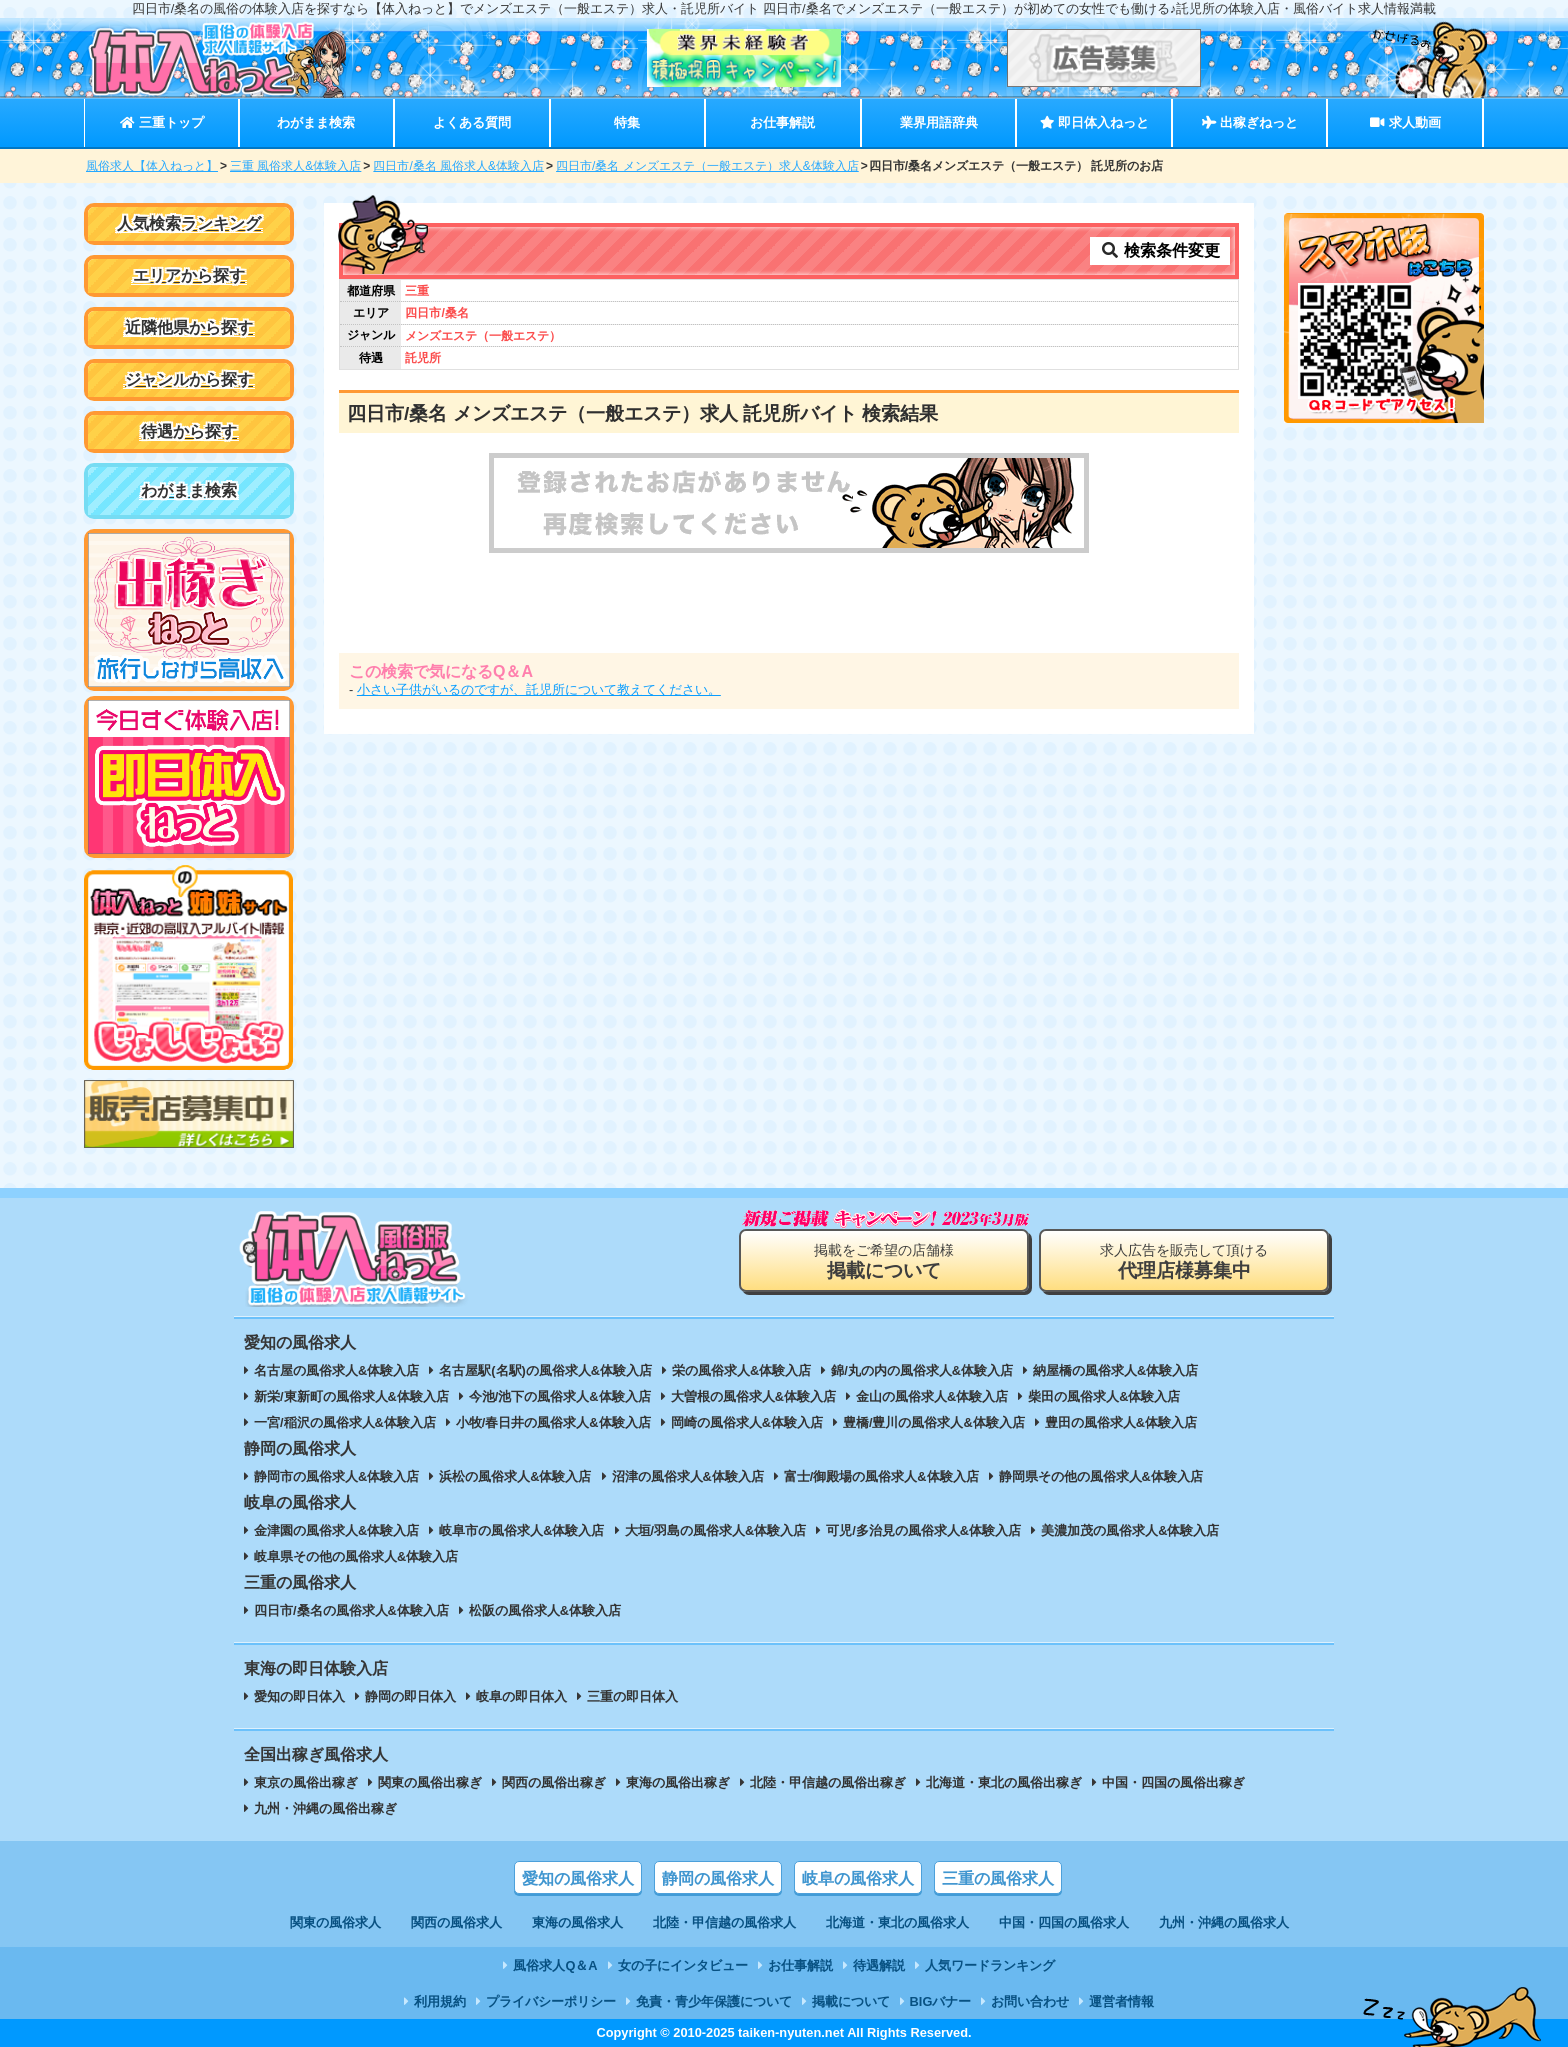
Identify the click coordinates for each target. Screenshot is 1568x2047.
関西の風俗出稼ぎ (554, 1782)
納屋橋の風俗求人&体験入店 (1115, 1370)
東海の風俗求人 (577, 1922)
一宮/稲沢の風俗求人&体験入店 (345, 1422)
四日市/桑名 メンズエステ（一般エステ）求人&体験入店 (707, 166)
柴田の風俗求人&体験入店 (1104, 1396)
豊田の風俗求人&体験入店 (1121, 1422)
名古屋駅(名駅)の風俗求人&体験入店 (545, 1370)
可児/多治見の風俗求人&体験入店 (923, 1530)
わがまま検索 (316, 122)
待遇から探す (189, 431)
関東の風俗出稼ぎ (430, 1782)
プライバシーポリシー (551, 2001)
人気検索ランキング (189, 223)
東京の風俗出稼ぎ (306, 1782)
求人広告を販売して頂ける (1184, 1261)
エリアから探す (189, 275)
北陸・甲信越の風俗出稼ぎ (828, 1782)
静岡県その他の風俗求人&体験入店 (1101, 1476)
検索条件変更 (1160, 250)
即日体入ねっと (1094, 122)
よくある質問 (472, 122)
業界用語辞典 (939, 122)
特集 (627, 122)
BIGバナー (941, 2001)
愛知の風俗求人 (578, 1878)
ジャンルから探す (189, 379)
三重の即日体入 (632, 1696)
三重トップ (161, 122)
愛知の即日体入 (299, 1696)
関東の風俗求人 (335, 1922)
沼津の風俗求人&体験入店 (688, 1476)
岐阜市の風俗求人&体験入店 (521, 1530)
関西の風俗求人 (456, 1922)
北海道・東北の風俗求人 (897, 1922)
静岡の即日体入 (410, 1696)
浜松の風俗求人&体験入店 (515, 1476)
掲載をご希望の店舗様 (884, 1261)
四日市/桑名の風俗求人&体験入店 (351, 1610)
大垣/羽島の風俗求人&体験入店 (716, 1530)
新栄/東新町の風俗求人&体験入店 (351, 1396)
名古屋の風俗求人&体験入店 (336, 1370)
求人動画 (1405, 122)
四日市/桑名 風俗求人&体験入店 (458, 166)
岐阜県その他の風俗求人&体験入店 (356, 1556)
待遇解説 (879, 1965)
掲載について (851, 2001)
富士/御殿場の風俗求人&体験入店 (881, 1476)
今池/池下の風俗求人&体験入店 (560, 1396)
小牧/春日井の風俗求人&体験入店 (553, 1422)
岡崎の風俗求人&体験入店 (747, 1422)
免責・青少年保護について (714, 2001)
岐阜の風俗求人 (858, 1878)
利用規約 (440, 2001)
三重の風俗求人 (998, 1878)
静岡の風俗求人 (718, 1878)
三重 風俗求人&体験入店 (295, 166)
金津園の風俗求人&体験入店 (336, 1530)
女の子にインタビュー (683, 1965)
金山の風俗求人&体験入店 (932, 1396)
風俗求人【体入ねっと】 (152, 166)
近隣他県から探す (189, 327)
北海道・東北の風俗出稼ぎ (1004, 1782)
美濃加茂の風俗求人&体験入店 (1130, 1530)
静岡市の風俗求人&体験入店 (336, 1476)
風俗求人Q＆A (555, 1965)
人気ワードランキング (990, 1965)
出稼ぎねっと (1250, 122)
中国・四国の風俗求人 (1064, 1922)
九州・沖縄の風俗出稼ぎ (325, 1808)
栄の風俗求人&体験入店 (741, 1370)
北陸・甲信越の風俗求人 (724, 1922)
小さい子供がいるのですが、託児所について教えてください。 (539, 689)
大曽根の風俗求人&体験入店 (753, 1396)
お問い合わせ (1030, 2001)
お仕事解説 (782, 122)
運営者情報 (1121, 2001)
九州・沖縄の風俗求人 (1224, 1922)
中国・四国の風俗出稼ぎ (1173, 1782)
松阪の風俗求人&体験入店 (545, 1610)
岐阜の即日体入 (521, 1696)
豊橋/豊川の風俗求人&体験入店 (934, 1422)
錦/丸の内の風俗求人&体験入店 (922, 1370)
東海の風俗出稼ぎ (678, 1782)
